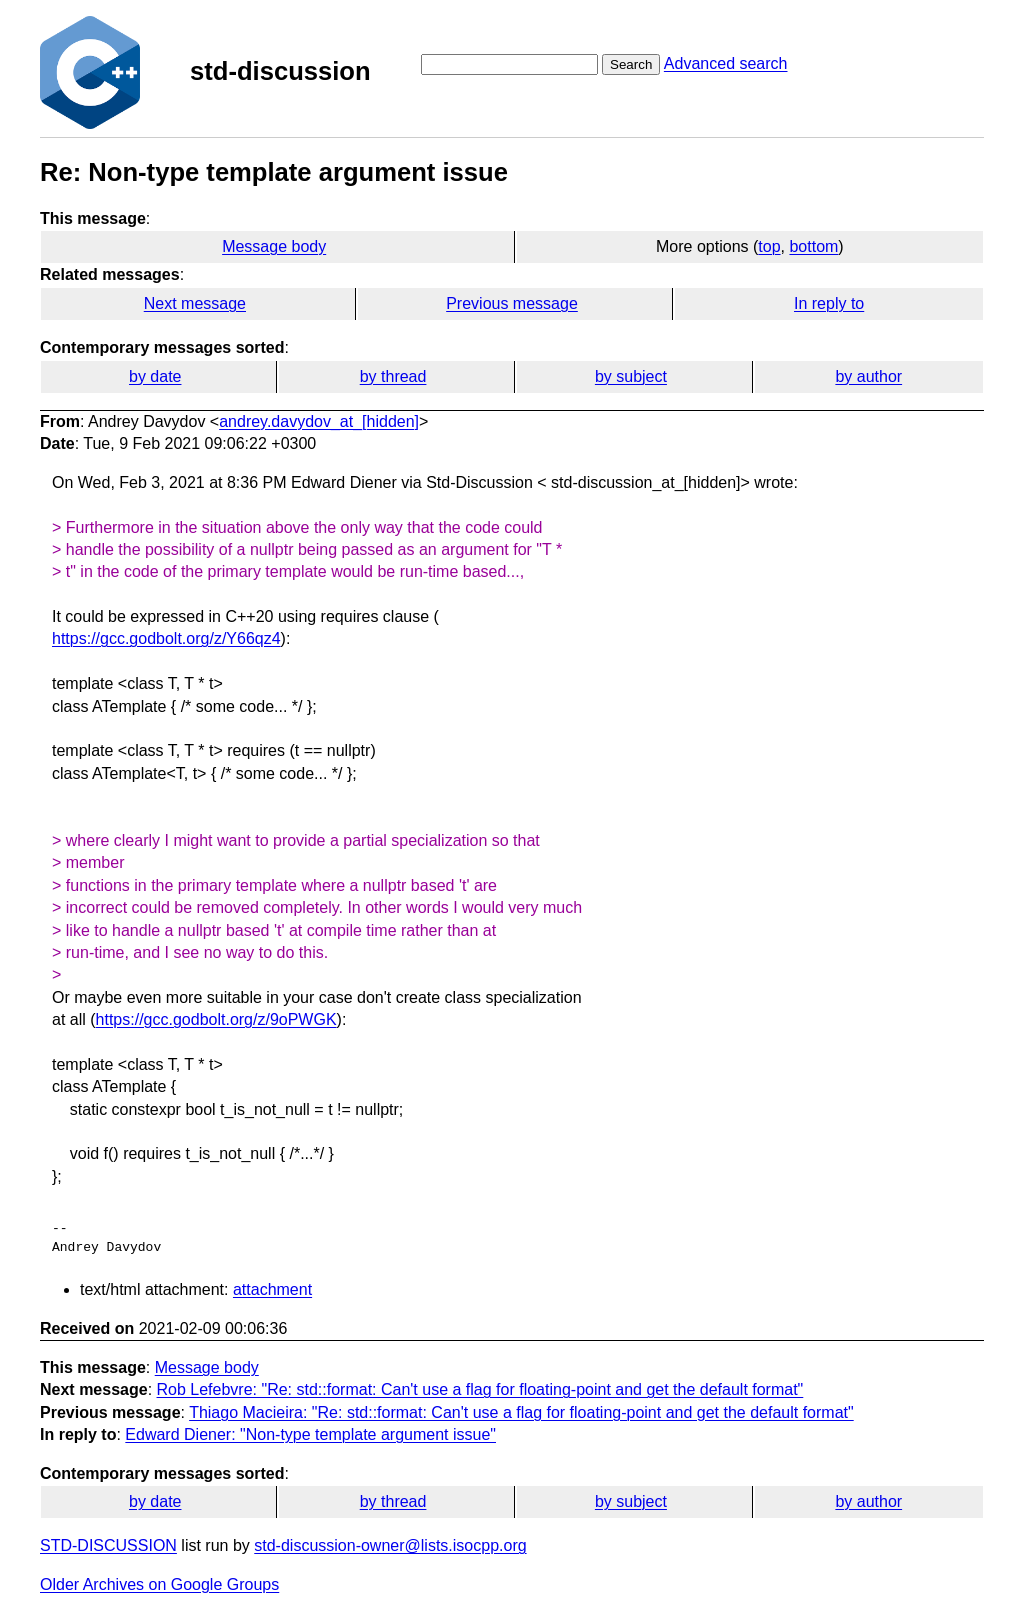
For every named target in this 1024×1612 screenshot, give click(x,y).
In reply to (829, 303)
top (769, 246)
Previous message (512, 303)
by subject (631, 376)
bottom (813, 246)
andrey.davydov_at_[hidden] (319, 421)
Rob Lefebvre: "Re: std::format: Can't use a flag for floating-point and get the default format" (480, 1389)
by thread (393, 376)
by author (868, 376)
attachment (272, 1289)
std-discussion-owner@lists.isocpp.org (390, 1545)
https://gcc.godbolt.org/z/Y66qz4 (166, 638)
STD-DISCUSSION (108, 1545)
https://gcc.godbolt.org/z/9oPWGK (216, 1019)
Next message (195, 303)
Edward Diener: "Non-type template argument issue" (310, 1434)
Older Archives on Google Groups (159, 1584)
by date (155, 376)
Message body (274, 246)
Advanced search (726, 63)
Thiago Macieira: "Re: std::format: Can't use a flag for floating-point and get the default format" (521, 1412)
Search (631, 64)
